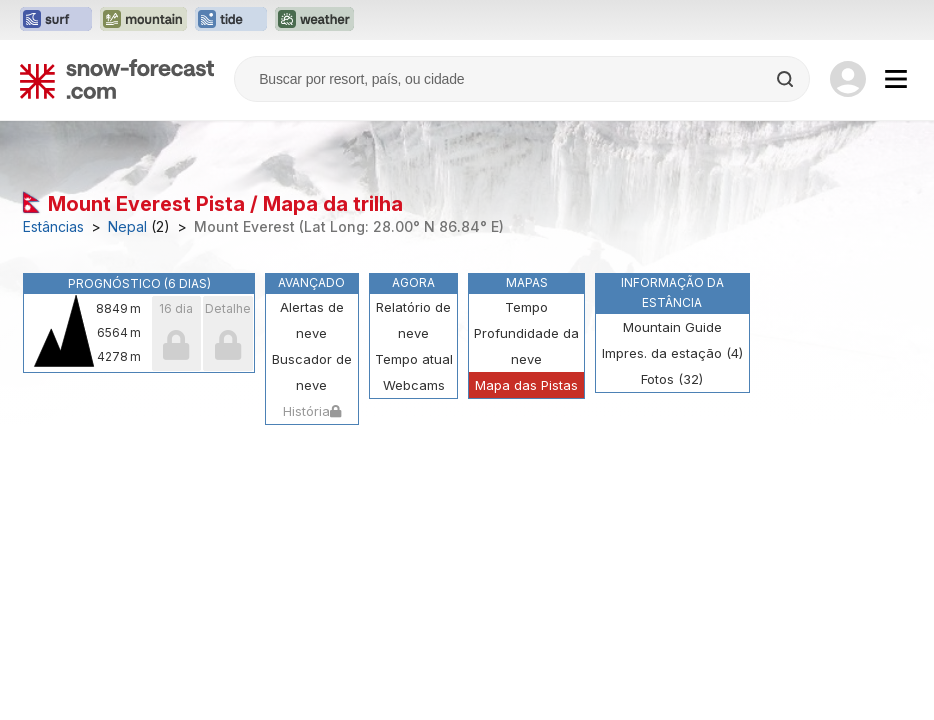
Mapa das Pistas (526, 385)
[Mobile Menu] (896, 79)
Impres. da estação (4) (672, 353)
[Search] (787, 79)
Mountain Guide (672, 327)
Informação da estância (672, 292)
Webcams (414, 385)
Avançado (311, 282)
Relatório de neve (413, 320)
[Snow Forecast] (117, 79)
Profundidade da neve (526, 346)
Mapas (527, 282)
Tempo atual (414, 359)
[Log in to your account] (848, 79)
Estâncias (53, 227)
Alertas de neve (312, 320)
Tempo (526, 307)
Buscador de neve (312, 372)
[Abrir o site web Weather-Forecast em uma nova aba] (314, 20)
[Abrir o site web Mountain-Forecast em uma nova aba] (143, 20)
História (312, 411)
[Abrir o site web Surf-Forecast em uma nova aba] (56, 20)
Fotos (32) (672, 379)
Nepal (127, 227)
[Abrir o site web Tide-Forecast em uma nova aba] (231, 20)
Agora (413, 282)
